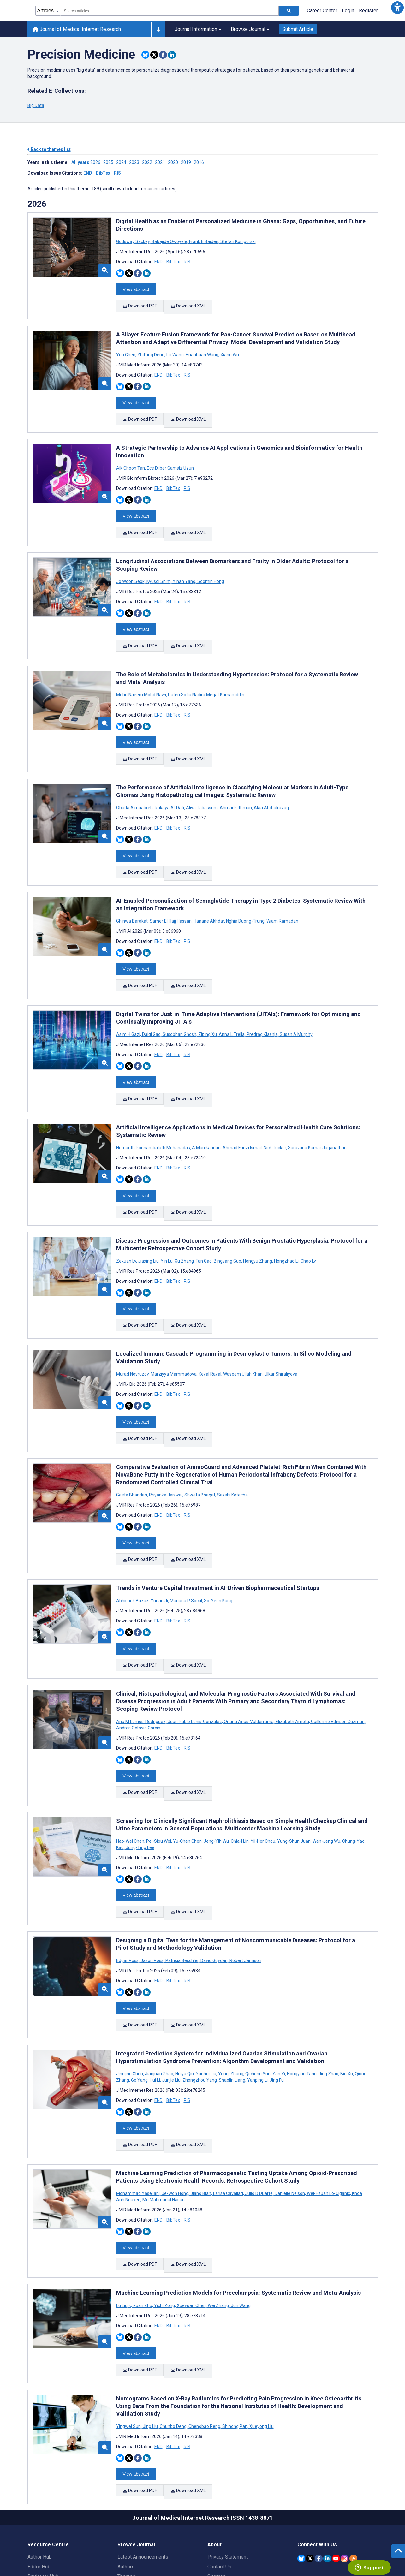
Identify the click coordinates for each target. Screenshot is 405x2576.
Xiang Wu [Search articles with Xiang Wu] (229, 350)
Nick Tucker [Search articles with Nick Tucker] (275, 1112)
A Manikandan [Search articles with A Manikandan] (206, 1112)
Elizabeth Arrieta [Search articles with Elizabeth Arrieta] (292, 1664)
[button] (397, 8)
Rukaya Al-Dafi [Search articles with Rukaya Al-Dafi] (169, 785)
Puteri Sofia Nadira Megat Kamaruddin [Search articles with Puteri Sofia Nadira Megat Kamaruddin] (205, 677)
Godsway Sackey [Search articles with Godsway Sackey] (133, 241)
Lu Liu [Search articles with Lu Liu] (122, 2226)
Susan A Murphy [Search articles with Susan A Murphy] (296, 1003)
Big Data (35, 105)
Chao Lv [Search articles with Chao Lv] (308, 1221)
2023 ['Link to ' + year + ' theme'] (135, 162)
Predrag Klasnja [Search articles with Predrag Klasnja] (262, 1003)
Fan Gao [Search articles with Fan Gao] (204, 1221)
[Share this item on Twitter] (154, 55)
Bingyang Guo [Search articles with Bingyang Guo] (227, 1221)
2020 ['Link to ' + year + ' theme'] (174, 162)
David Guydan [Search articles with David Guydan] (214, 1895)
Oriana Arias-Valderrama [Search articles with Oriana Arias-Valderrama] (249, 1664)
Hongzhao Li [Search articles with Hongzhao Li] (286, 1221)
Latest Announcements (142, 2470)
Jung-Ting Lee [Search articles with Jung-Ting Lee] (139, 1786)
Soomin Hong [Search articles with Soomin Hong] (210, 568)
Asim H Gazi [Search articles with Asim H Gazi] (128, 1003)
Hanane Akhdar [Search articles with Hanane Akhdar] (209, 894)
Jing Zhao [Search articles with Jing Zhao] (328, 2004)
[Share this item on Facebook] (163, 55)
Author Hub (39, 2470)
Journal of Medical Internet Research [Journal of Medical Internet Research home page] (77, 29)
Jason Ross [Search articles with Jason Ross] (152, 1895)
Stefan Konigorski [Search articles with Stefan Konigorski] (237, 241)
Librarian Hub (42, 2499)
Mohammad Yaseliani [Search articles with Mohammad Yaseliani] (138, 2119)
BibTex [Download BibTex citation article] (173, 261)
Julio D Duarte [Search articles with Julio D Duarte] (259, 2119)
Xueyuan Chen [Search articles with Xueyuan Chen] (191, 2226)
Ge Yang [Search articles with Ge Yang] (139, 2010)
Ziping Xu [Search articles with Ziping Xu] (207, 1003)
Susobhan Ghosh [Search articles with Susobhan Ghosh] (179, 1003)
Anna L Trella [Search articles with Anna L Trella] (232, 1003)
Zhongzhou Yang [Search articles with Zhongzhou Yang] (200, 2010)
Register (368, 11)
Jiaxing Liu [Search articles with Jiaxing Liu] (148, 1221)
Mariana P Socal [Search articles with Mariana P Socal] (186, 1548)
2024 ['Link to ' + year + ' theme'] (122, 162)
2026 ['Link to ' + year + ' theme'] (96, 162)
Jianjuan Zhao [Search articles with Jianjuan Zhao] (159, 2004)
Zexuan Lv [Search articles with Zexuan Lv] (126, 1221)
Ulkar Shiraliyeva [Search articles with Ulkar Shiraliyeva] (280, 1330)
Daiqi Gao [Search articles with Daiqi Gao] (151, 1003)
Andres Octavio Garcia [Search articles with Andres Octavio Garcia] (138, 1671)
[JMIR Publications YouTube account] (336, 2471)
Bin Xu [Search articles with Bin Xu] (346, 2004)
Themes (126, 2489)
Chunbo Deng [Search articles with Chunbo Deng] (173, 2343)
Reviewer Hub (42, 2489)
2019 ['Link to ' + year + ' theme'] (187, 162)
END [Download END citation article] (158, 261)
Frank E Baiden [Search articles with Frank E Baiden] (203, 241)
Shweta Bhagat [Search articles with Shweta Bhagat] (199, 1446)
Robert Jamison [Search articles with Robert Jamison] (245, 1895)
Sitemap (216, 2489)
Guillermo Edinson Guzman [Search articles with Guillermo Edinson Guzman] (338, 1664)
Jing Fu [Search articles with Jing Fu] (276, 2010)
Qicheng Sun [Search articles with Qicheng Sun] (257, 2004)
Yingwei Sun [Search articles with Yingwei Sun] (129, 2343)
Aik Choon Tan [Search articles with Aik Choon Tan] (131, 459)
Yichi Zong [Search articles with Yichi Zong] (164, 2226)
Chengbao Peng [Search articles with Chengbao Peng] (204, 2343)
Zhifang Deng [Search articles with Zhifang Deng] (150, 350)
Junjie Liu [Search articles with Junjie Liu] (171, 2010)
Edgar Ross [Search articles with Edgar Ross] (128, 1895)
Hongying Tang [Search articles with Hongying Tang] (302, 2004)
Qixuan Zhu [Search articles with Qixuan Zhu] (140, 2226)
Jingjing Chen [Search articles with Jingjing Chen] (130, 2004)
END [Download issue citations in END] (87, 173)
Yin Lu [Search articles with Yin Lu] (167, 1221)
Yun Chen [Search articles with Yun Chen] (126, 350)
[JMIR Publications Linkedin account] (327, 2471)
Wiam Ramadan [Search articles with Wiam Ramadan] (281, 894)
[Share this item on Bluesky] (145, 55)
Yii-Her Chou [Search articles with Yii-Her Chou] (263, 1779)
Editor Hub (39, 2480)
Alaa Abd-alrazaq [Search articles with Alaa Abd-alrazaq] (271, 785)
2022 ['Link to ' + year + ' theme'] (148, 162)
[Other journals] (158, 29)
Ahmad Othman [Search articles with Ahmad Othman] (236, 785)
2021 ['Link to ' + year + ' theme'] (161, 162)
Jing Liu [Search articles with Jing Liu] (150, 2343)
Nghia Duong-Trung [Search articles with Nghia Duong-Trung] (245, 894)
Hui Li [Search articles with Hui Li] (155, 2010)
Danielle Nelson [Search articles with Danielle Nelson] (290, 2119)
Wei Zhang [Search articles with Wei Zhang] (218, 2226)
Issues (125, 2499)
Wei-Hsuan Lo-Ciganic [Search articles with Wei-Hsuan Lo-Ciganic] (328, 2119)
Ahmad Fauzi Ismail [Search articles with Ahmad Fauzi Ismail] (242, 1112)
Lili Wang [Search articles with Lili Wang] (175, 350)
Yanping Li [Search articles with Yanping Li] (257, 2010)
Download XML (189, 303)
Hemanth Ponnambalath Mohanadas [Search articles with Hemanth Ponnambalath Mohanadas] (153, 1112)
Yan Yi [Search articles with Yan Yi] (278, 2004)
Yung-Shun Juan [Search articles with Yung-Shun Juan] (294, 1779)
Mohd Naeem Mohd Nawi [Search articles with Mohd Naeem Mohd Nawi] (141, 677)
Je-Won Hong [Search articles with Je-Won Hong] (175, 2119)
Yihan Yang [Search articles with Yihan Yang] (184, 568)
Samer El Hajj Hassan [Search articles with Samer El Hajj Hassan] (171, 894)
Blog (122, 2509)
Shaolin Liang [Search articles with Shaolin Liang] (232, 2010)
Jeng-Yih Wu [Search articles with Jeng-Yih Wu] (216, 1779)
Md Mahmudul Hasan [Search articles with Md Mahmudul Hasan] (163, 2125)
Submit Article (297, 29)
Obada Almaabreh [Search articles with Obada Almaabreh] (135, 785)
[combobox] (170, 11)
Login (348, 11)
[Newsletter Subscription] (337, 2536)
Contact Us (219, 2480)
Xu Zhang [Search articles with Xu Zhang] (184, 1221)
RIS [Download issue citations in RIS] (117, 173)
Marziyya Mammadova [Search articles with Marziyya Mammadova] (174, 1330)
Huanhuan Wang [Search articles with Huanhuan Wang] (202, 350)
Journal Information (198, 29)
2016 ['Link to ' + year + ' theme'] (200, 162)
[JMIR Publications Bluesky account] (301, 2471)
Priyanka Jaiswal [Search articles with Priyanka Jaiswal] (165, 1446)
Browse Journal (250, 29)
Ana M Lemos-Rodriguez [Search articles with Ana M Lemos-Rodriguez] (141, 1664)
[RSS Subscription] (353, 2471)
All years (80, 162)
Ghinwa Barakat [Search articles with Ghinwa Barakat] (132, 894)
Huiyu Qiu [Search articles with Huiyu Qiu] (184, 2004)
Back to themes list (49, 149)
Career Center (322, 11)
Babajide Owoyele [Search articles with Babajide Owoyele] (169, 241)
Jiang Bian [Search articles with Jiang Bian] (200, 2119)
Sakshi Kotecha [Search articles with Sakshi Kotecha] (232, 1446)
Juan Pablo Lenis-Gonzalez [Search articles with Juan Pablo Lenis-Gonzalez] (195, 1664)
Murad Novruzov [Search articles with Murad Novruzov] (133, 1330)
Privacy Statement (227, 2470)
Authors (125, 2480)
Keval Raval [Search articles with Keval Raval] (210, 1330)
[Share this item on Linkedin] (172, 55)
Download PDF (140, 303)
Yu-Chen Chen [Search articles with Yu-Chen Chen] (187, 1779)
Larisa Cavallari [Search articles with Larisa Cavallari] (228, 2119)
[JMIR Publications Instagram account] (344, 2471)
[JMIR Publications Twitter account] (310, 2471)
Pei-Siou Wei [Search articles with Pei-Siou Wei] (158, 1779)
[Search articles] (289, 11)
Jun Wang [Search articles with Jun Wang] (240, 2226)
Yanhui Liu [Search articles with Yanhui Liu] (206, 2004)
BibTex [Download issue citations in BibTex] (103, 173)
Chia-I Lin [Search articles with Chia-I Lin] (240, 1779)
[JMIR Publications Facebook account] (319, 2471)
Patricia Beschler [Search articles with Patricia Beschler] (182, 1895)
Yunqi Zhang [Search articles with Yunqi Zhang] (230, 2004)
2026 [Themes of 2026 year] (36, 204)
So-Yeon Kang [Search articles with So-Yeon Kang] (217, 1548)
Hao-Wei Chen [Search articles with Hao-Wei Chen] (130, 1779)
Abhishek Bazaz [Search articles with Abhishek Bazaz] (133, 1548)
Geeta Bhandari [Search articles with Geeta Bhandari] (132, 1446)
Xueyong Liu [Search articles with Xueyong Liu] (261, 2343)
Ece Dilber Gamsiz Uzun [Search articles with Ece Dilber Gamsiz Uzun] (170, 459)
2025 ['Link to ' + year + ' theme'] (109, 162)
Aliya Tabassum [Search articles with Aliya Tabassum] (202, 785)
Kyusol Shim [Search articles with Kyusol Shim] (159, 568)
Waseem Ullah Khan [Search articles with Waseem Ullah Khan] (243, 1330)
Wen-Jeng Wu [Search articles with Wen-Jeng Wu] (326, 1779)
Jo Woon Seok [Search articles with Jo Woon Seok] (131, 568)
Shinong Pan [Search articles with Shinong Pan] (234, 2343)
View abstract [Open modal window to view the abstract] (136, 287)
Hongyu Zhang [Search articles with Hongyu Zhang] (257, 1221)
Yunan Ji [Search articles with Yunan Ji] (159, 1548)
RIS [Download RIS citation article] (187, 261)
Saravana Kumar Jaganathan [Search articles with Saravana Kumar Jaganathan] (317, 1112)
